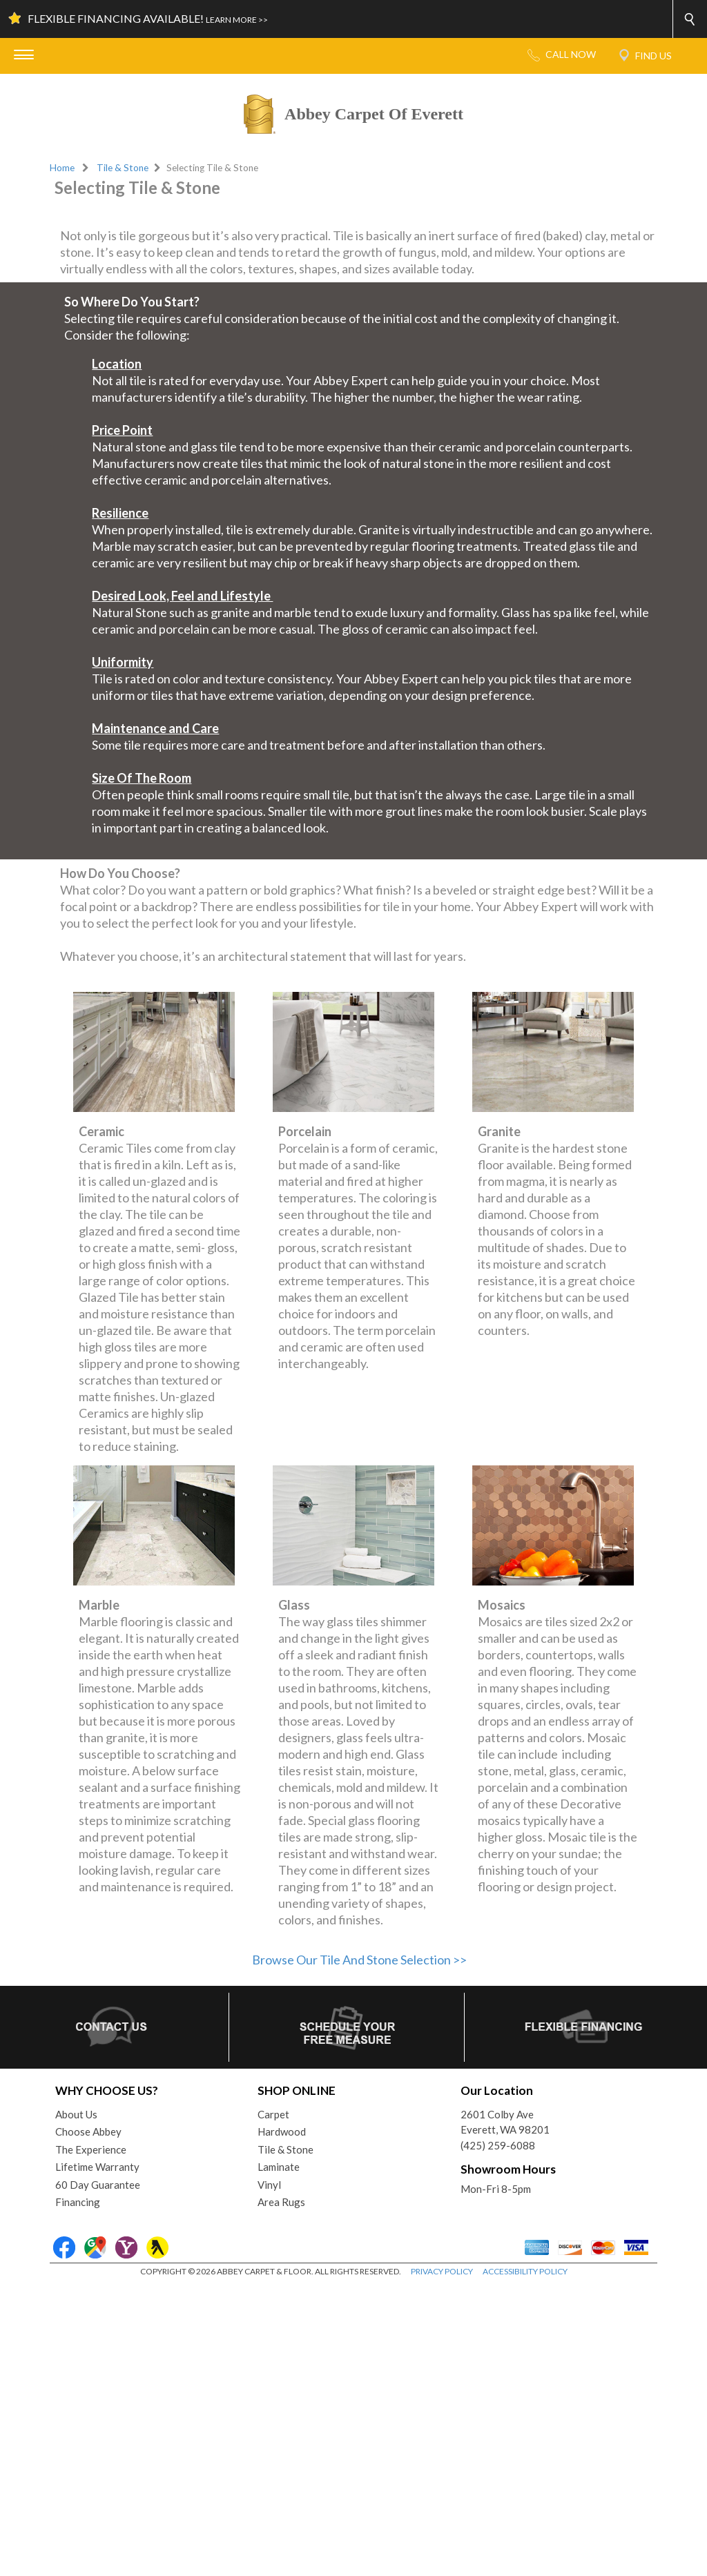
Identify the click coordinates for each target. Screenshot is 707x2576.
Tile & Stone (122, 167)
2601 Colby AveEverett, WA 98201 (505, 2412)
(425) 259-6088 (498, 2435)
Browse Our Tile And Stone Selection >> (359, 2249)
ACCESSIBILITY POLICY (525, 2562)
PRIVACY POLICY (442, 2562)
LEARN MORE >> (237, 19)
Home (62, 167)
